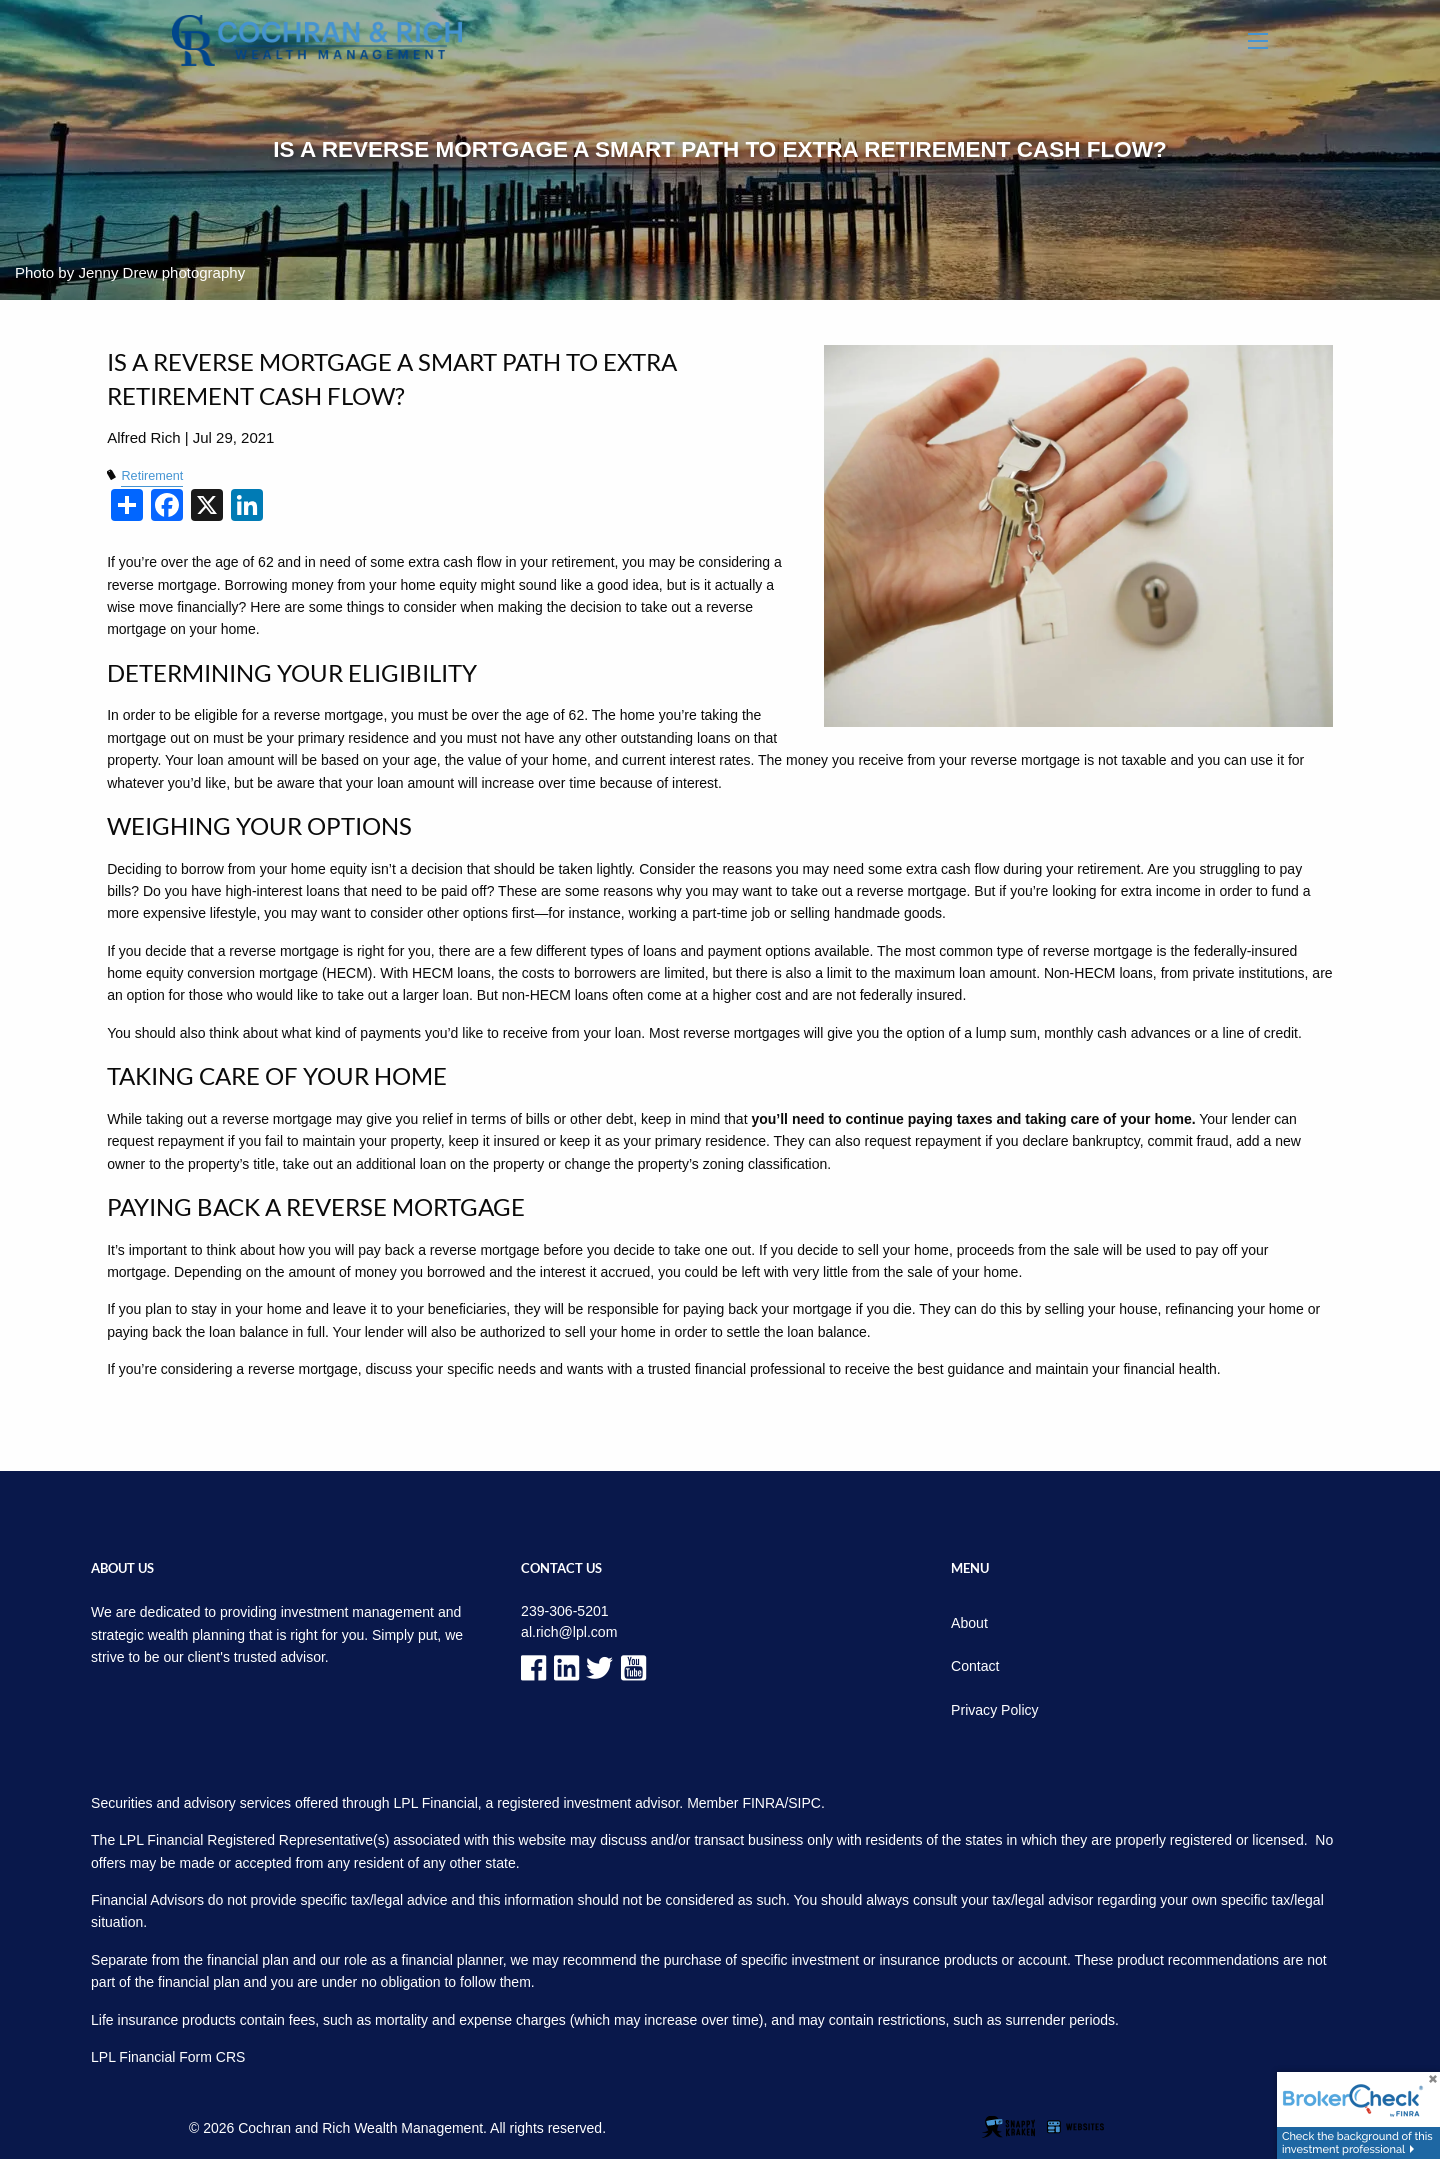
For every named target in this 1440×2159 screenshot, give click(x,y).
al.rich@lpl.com (569, 1632)
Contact (975, 1666)
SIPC (804, 1802)
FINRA (763, 1802)
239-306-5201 (564, 1611)
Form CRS (212, 2056)
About (969, 1623)
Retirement (152, 476)
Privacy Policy (994, 1709)
